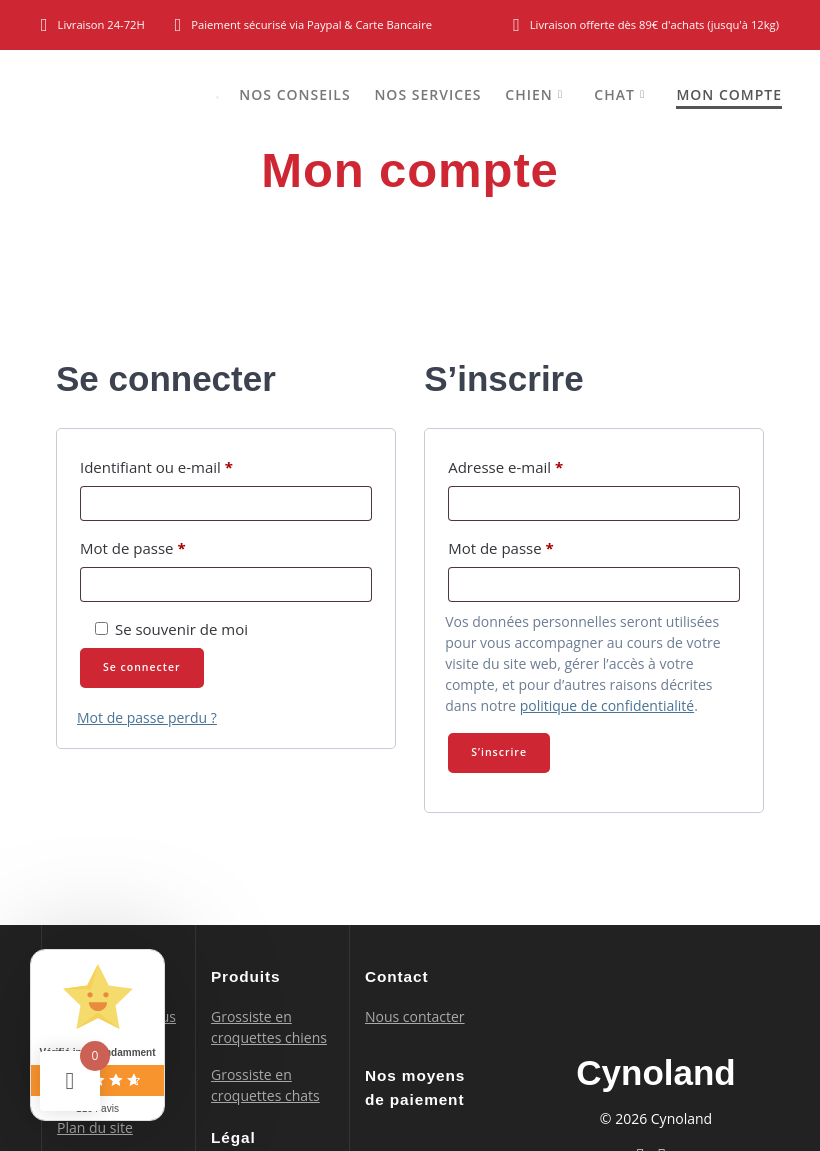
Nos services (427, 94)
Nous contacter (415, 1016)
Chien (528, 94)
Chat (614, 94)
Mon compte (729, 94)
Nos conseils (294, 94)
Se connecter (142, 667)
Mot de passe (171, 545)
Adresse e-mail (544, 464)
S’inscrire (499, 752)
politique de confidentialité (607, 705)
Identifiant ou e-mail (195, 464)
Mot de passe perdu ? (147, 717)
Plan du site (95, 1127)
